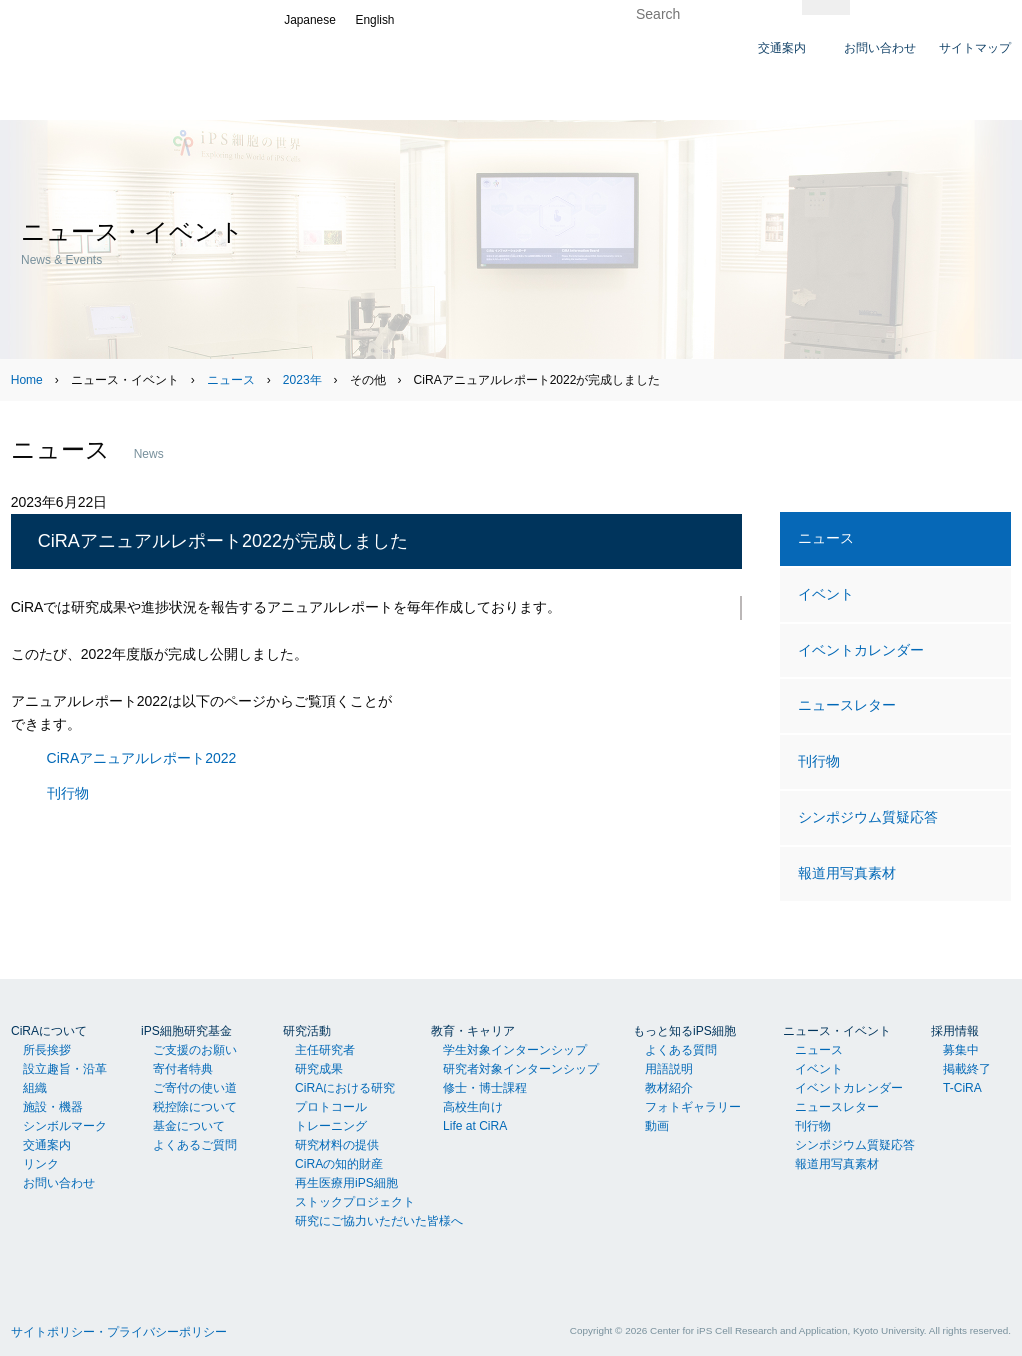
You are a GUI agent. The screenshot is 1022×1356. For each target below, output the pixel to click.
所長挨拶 (47, 1050)
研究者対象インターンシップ (521, 1069)
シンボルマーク (65, 1126)
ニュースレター (847, 705)
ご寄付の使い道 (195, 1088)
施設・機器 (53, 1107)
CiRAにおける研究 (345, 1088)
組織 (35, 1088)
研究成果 (319, 1069)
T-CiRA (962, 1088)
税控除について (195, 1107)
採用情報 (955, 1031)
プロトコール (331, 1107)
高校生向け (473, 1107)
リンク (41, 1164)
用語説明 (669, 1069)
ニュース (231, 380)
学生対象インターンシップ (515, 1050)
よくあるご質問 (195, 1145)
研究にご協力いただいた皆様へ (379, 1221)
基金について (189, 1126)
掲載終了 (967, 1069)
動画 (657, 1126)
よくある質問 (681, 1050)
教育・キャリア (473, 1031)
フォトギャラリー (693, 1107)
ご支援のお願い (195, 1050)
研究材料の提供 (337, 1145)
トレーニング (331, 1126)
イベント (826, 594)
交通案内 (47, 1145)
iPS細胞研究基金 (186, 1031)
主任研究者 (325, 1050)
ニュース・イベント (837, 1031)
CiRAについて (49, 1031)
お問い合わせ (59, 1183)
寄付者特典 (183, 1069)
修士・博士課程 (485, 1088)
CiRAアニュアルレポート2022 (142, 758)
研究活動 (307, 1031)
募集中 (961, 1050)
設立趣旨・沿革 (65, 1069)
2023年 (302, 380)
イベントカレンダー (861, 650)
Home (27, 380)
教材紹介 (669, 1088)
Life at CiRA (475, 1126)
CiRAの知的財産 (339, 1164)
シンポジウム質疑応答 (868, 817)
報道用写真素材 (847, 873)
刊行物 (68, 793)
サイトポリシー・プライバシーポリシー (119, 1332)
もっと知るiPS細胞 (684, 1031)
